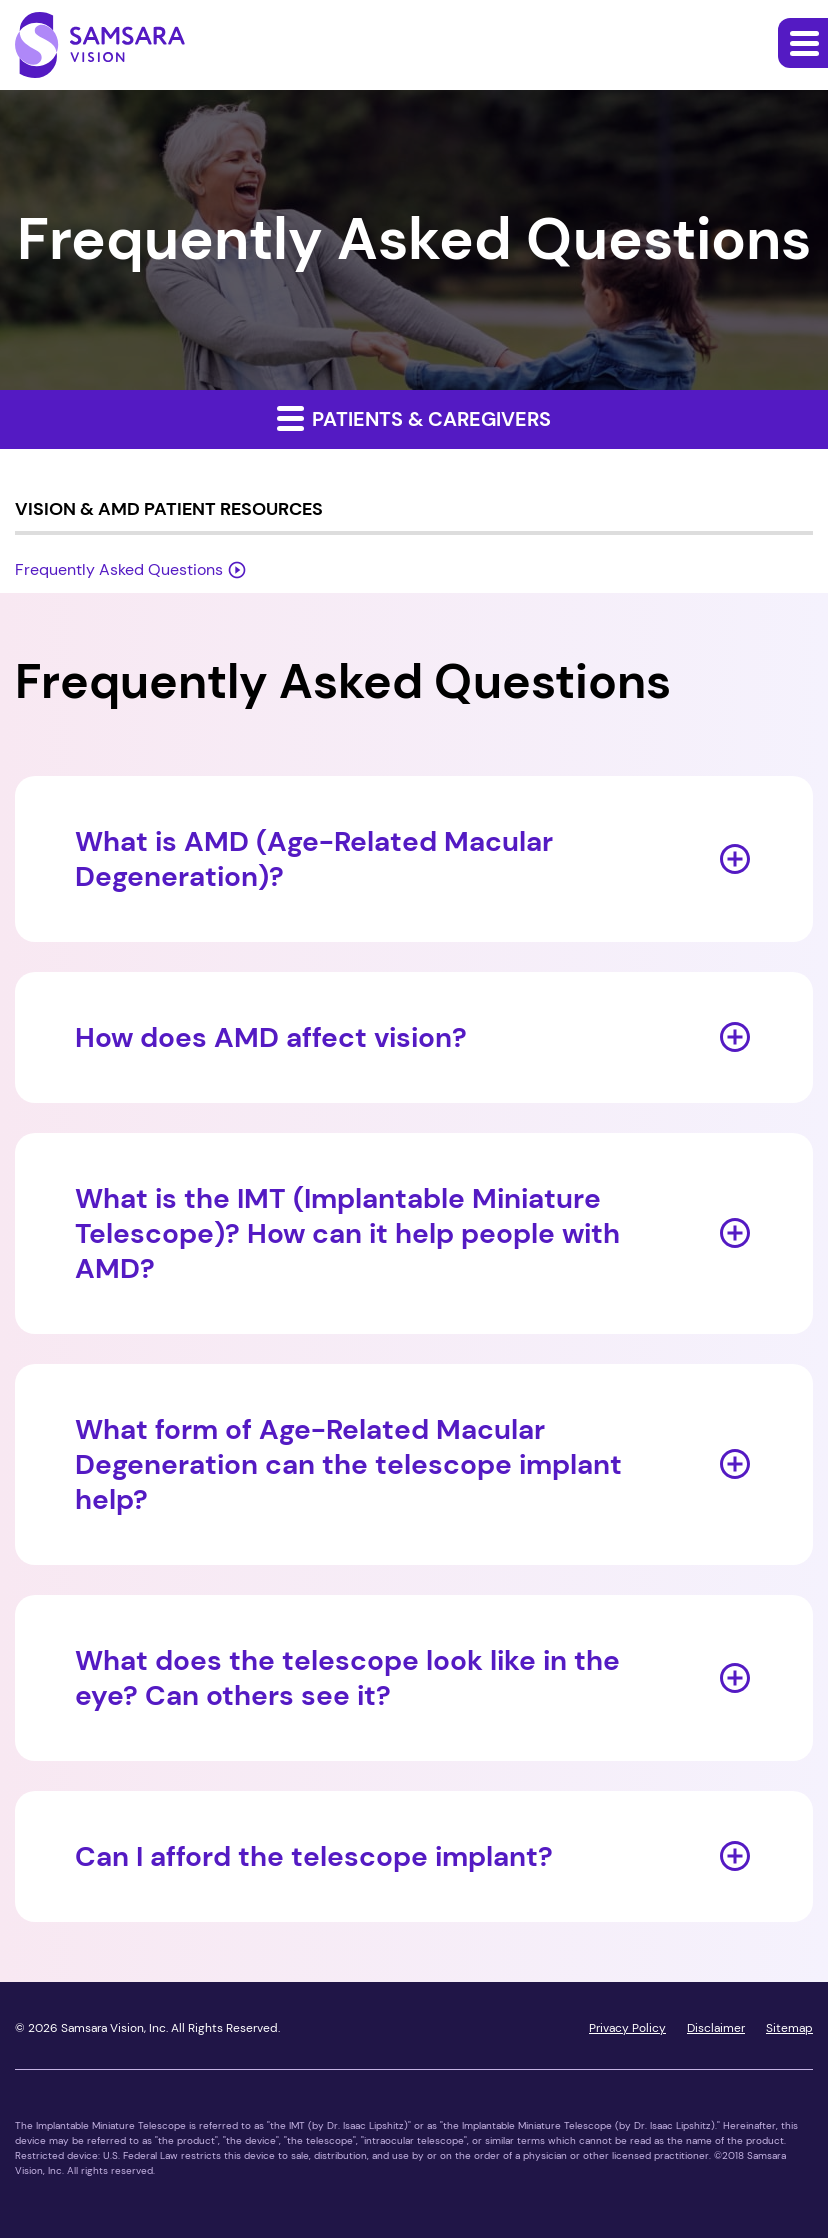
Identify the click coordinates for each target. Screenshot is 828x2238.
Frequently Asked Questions (119, 569)
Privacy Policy (627, 2028)
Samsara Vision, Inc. (114, 2028)
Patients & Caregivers (414, 418)
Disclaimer (716, 2028)
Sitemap (789, 2028)
